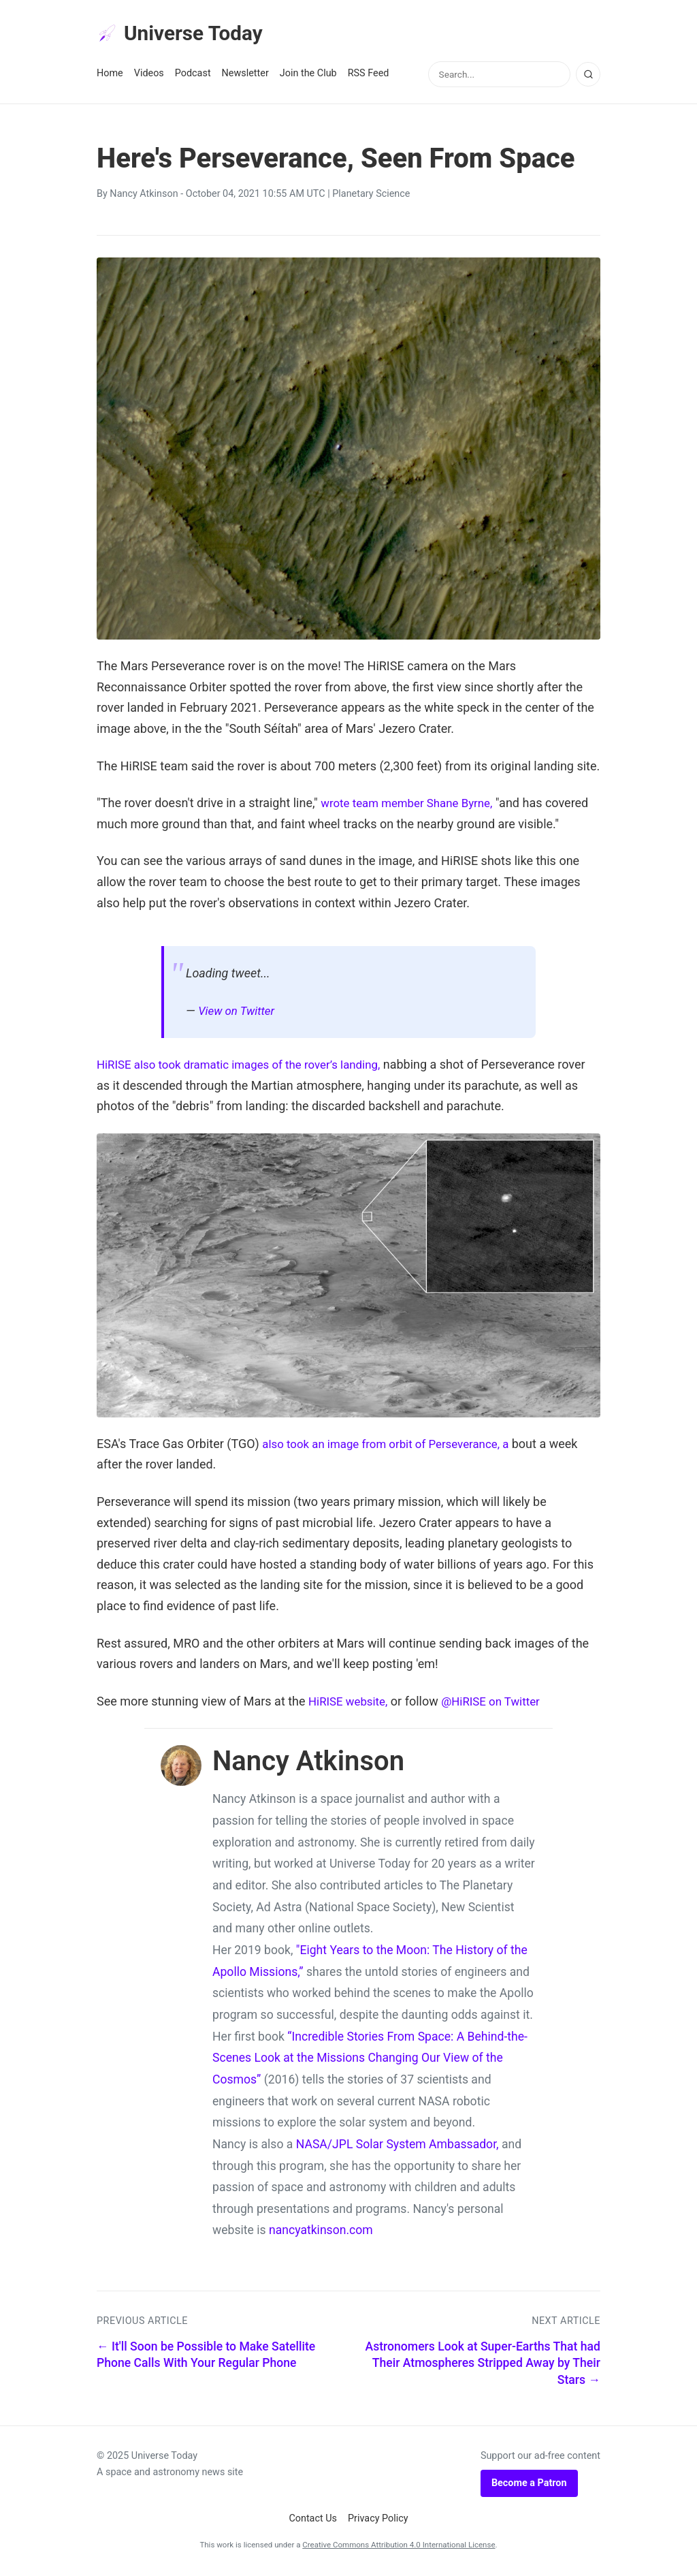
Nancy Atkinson (144, 196)
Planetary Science (371, 196)
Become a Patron (529, 2486)
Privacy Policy (378, 2521)
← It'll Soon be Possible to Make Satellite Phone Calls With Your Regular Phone (206, 2357)
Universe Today (185, 35)
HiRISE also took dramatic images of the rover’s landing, (248, 1067)
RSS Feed (368, 76)
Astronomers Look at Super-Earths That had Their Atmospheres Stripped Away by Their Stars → (482, 2365)
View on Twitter (239, 1013)
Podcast (193, 76)
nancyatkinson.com (321, 2233)
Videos (149, 76)
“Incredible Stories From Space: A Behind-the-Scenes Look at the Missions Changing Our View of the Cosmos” (370, 2060)
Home (110, 76)
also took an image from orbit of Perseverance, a (393, 1446)
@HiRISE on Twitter (499, 1704)
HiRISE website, (350, 1704)
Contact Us (313, 2521)
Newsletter (245, 76)
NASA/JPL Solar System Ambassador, (397, 2147)
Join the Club (308, 76)
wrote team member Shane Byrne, (412, 805)
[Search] (588, 77)
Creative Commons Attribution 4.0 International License (398, 2547)
